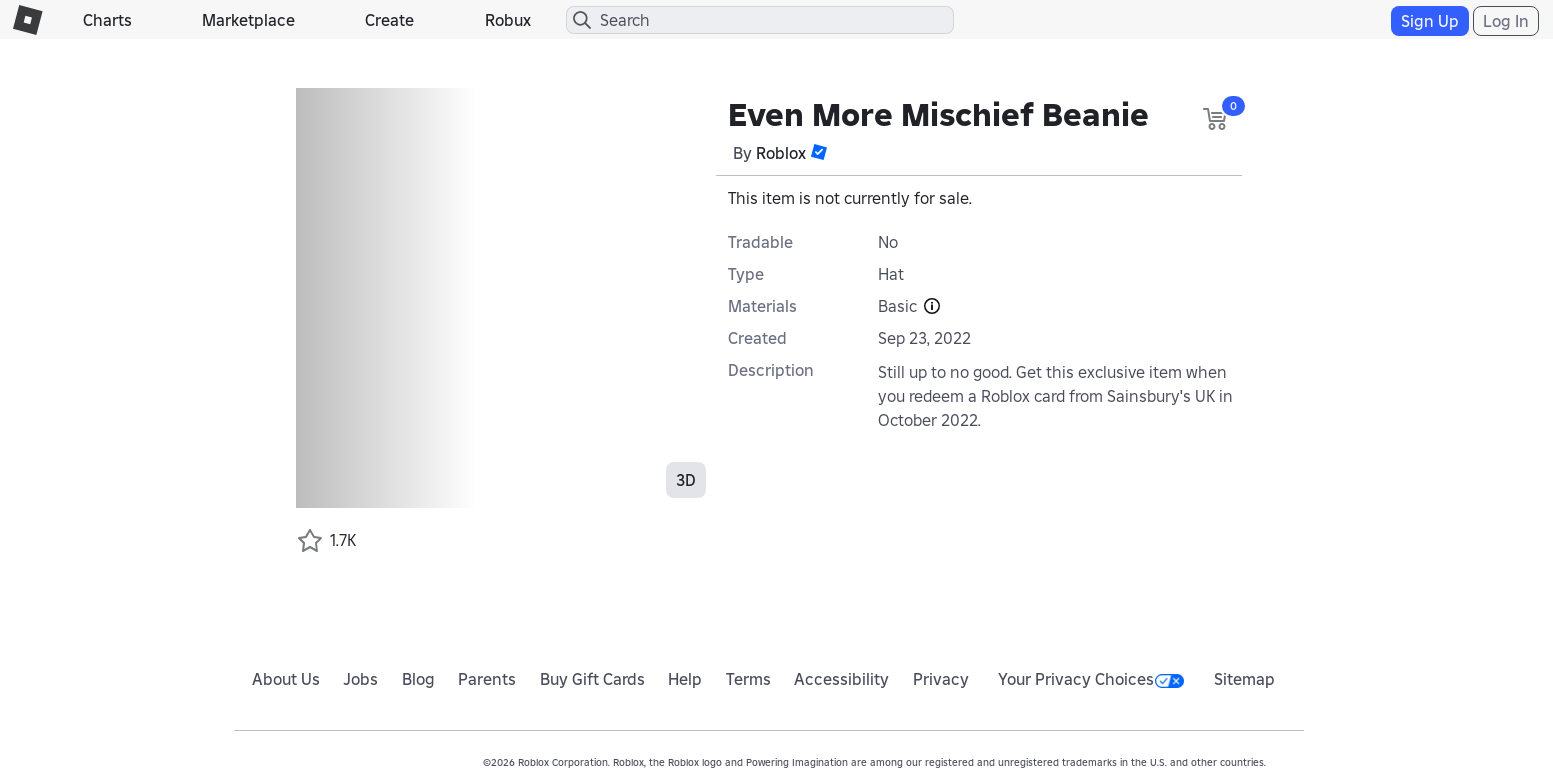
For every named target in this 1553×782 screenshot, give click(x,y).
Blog (418, 679)
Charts (107, 20)
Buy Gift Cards (592, 679)
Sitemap (1244, 679)
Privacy (941, 679)
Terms (748, 679)
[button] (819, 152)
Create (389, 20)
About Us (286, 679)
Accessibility (841, 679)
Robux (508, 20)
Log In (1506, 21)
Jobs (360, 679)
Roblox (781, 153)
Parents (487, 679)
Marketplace (248, 20)
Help (685, 679)
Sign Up (1430, 21)
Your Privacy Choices (1091, 679)
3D (686, 480)
